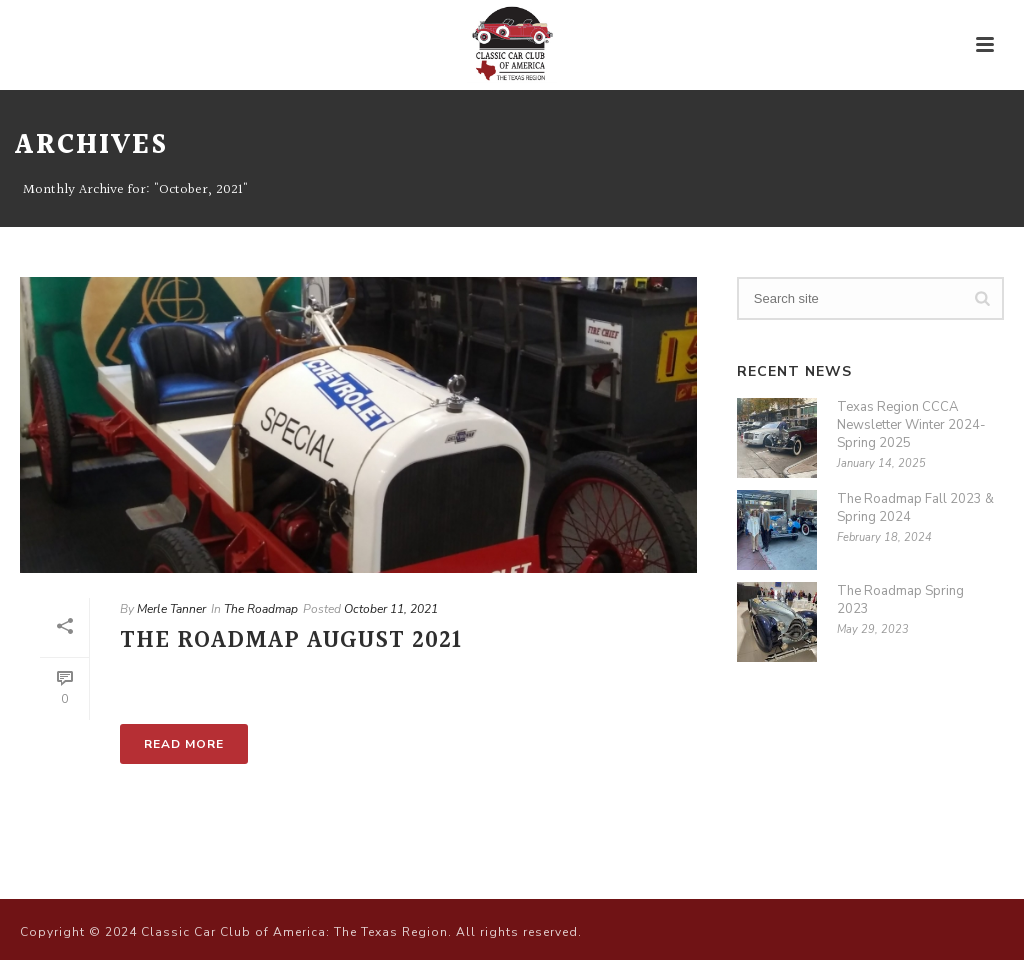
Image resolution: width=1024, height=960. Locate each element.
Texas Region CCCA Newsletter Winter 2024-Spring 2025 (911, 425)
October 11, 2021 (391, 609)
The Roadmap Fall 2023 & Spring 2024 (915, 508)
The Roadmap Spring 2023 (900, 600)
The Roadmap (261, 609)
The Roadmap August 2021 (291, 641)
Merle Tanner (171, 609)
